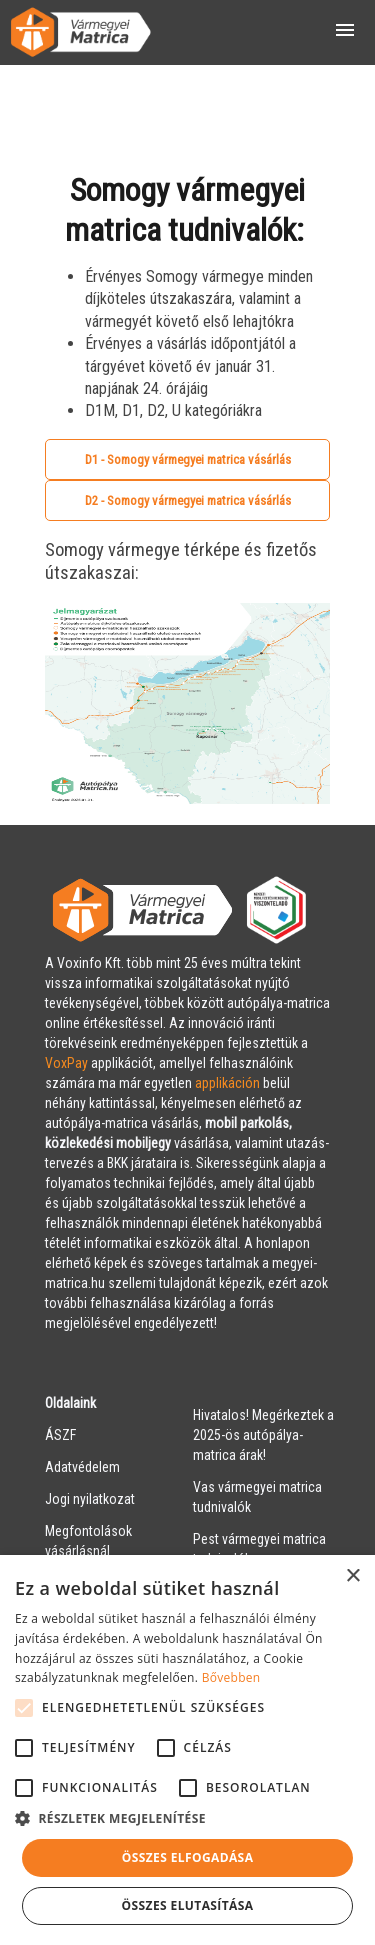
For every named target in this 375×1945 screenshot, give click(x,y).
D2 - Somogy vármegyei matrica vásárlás (188, 500)
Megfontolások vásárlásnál (88, 1541)
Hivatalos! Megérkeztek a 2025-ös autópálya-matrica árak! (263, 1435)
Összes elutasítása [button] (188, 1905)
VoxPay (66, 1063)
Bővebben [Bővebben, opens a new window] (231, 1677)
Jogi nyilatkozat (90, 1499)
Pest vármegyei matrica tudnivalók (259, 1549)
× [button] (352, 1576)
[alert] (187, 1750)
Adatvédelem (82, 1467)
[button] (187, 1819)
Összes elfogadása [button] (188, 1857)
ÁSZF (60, 1435)
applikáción (227, 1083)
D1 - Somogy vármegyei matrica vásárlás (188, 459)
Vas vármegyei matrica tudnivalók (257, 1497)
